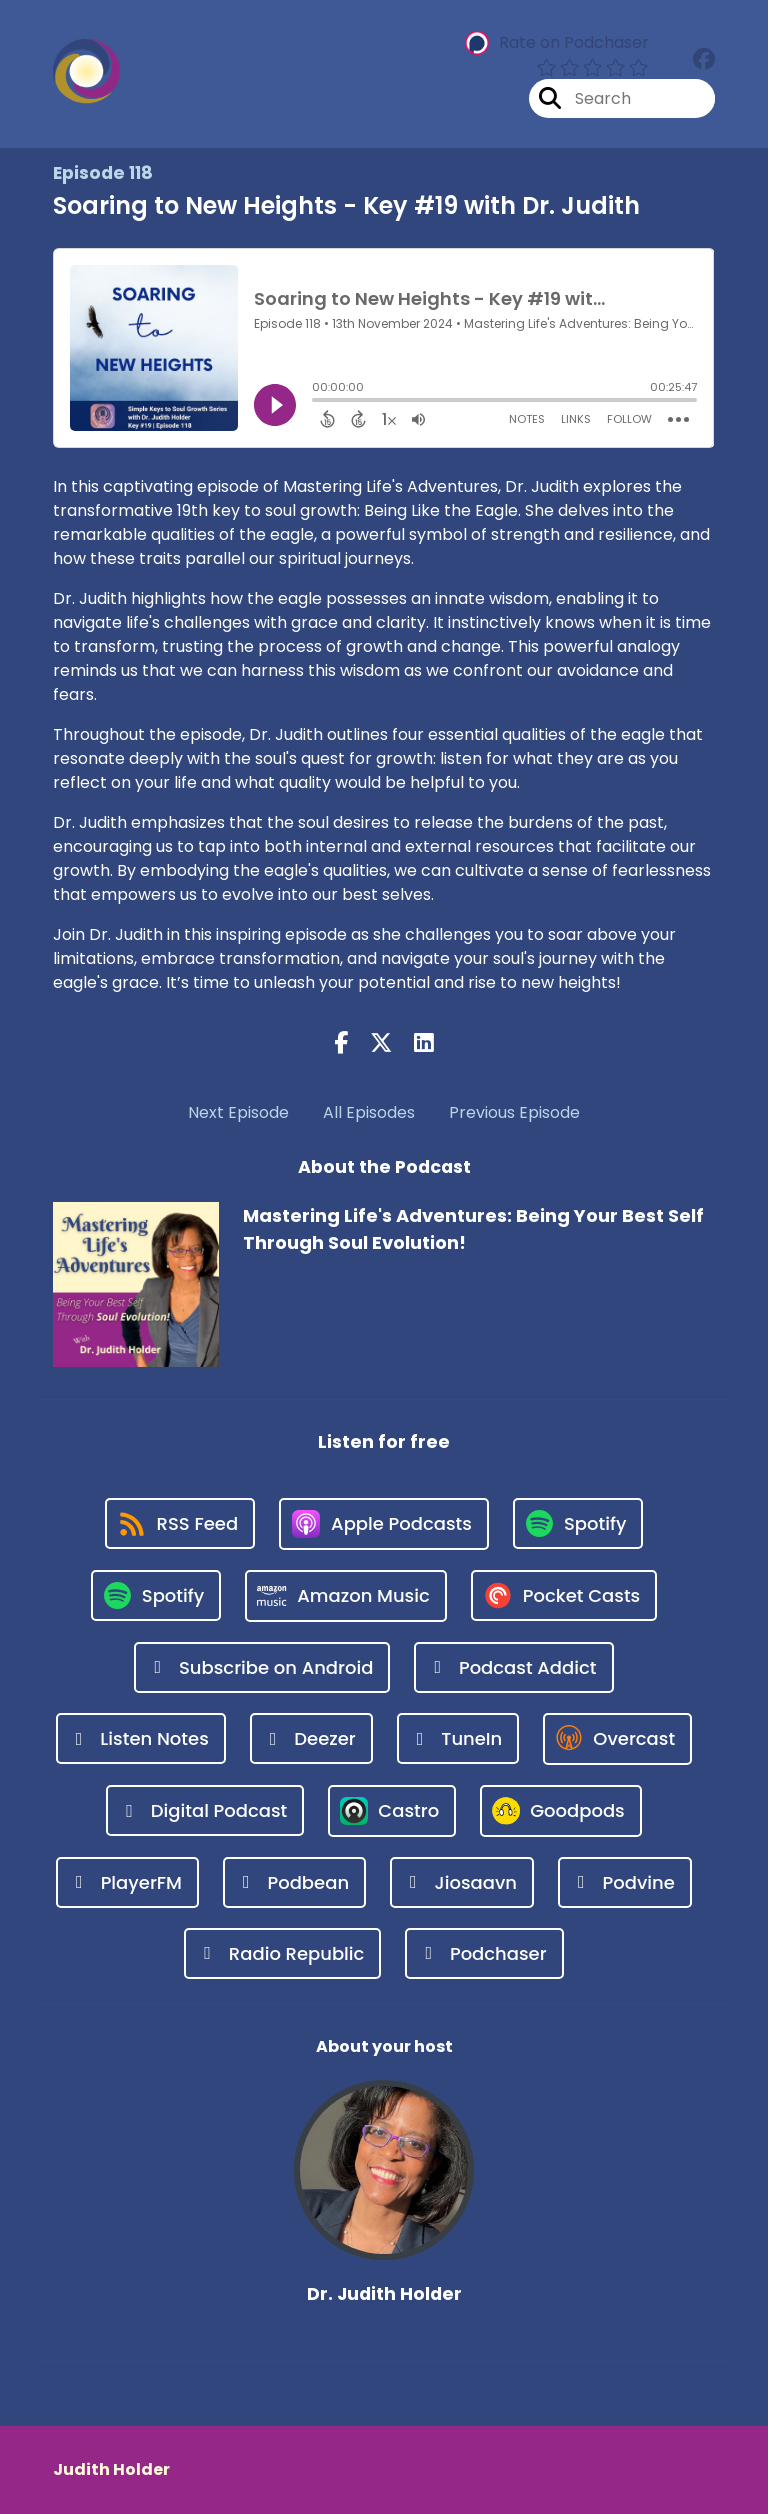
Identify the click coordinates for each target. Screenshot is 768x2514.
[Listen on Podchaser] (484, 1953)
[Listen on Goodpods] (561, 1811)
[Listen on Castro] (392, 1811)
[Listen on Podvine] (625, 1882)
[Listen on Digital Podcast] (205, 1810)
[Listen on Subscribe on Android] (262, 1667)
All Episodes (369, 1112)
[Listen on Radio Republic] (282, 1953)
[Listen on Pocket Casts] (564, 1595)
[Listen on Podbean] (294, 1882)
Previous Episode (514, 1112)
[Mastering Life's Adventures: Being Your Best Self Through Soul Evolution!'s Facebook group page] (704, 59)
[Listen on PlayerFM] (127, 1882)
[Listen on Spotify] (578, 1523)
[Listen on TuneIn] (458, 1738)
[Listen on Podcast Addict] (513, 1667)
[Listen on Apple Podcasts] (384, 1524)
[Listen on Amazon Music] (346, 1596)
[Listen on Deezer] (311, 1738)
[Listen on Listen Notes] (141, 1738)
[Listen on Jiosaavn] (462, 1882)
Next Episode (238, 1112)
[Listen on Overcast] (617, 1739)
